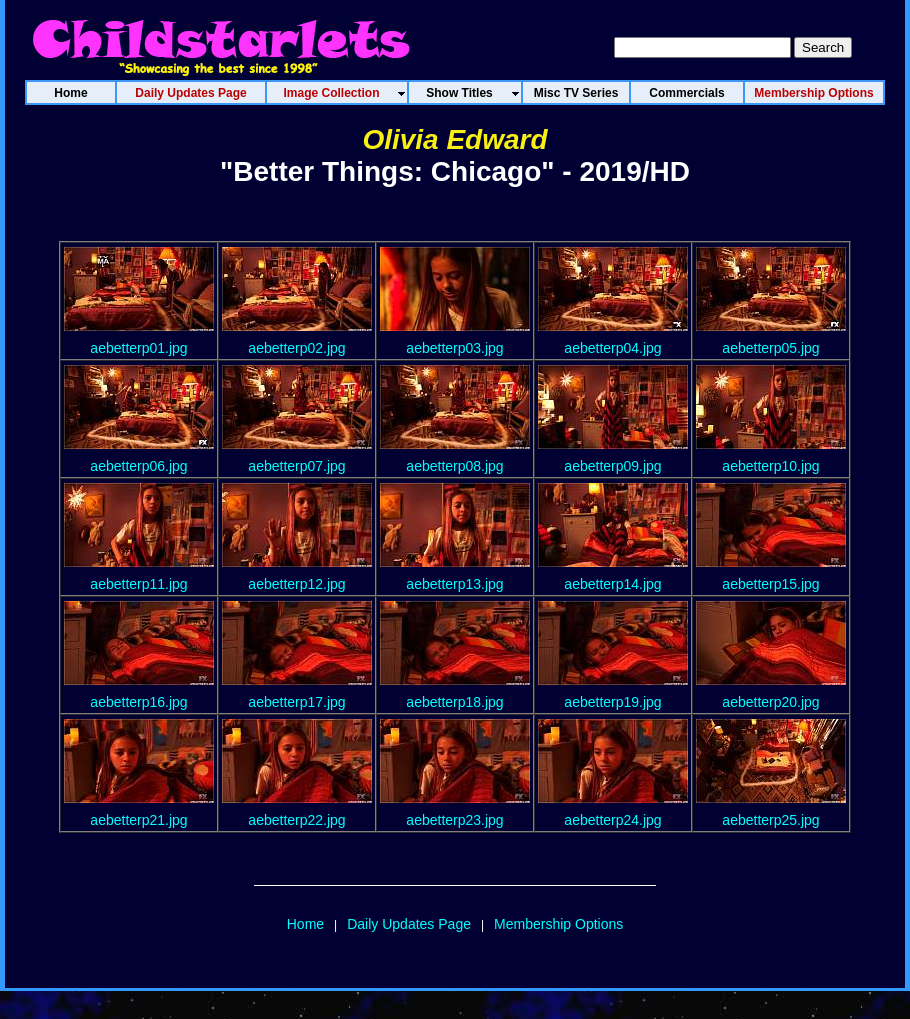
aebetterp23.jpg (454, 820)
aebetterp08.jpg (454, 466)
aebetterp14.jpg (612, 584)
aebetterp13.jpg (454, 584)
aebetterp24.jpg (612, 820)
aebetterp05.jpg (770, 348)
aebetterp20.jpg (770, 702)
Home (305, 924)
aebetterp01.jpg (138, 348)
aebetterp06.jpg (138, 466)
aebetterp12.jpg (296, 584)
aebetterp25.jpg (770, 820)
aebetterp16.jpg (138, 702)
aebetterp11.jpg (138, 584)
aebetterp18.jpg (454, 702)
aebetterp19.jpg (612, 702)
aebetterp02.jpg (296, 348)
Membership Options (558, 924)
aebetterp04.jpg (612, 348)
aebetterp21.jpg (138, 820)
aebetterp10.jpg (770, 466)
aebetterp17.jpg (296, 702)
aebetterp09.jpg (612, 466)
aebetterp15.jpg (770, 584)
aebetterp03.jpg (454, 348)
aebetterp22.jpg (296, 820)
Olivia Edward (454, 139)
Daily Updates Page (409, 924)
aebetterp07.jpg (296, 466)
